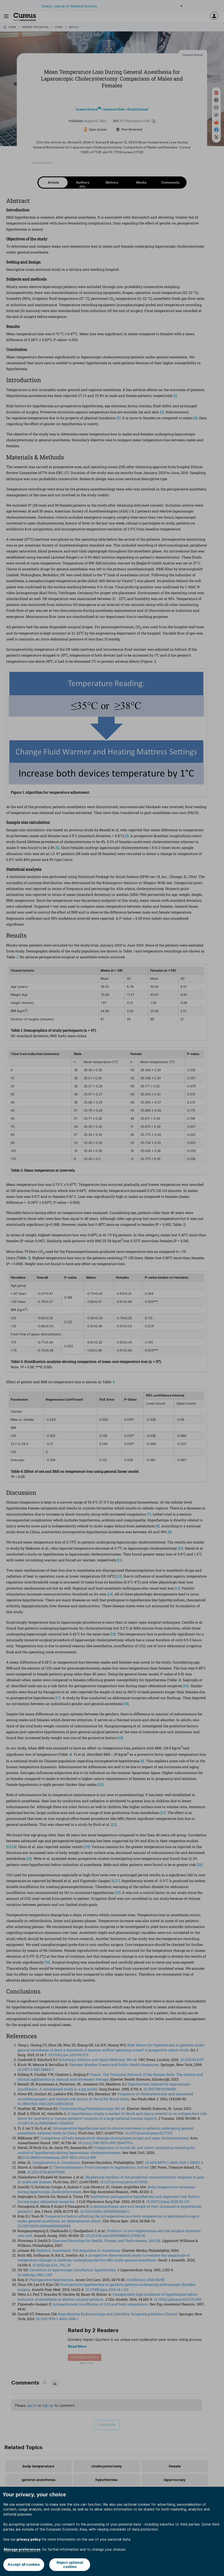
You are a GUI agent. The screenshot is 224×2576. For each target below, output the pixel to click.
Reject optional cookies (70, 2564)
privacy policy (29, 2539)
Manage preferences (22, 2549)
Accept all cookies (24, 2564)
